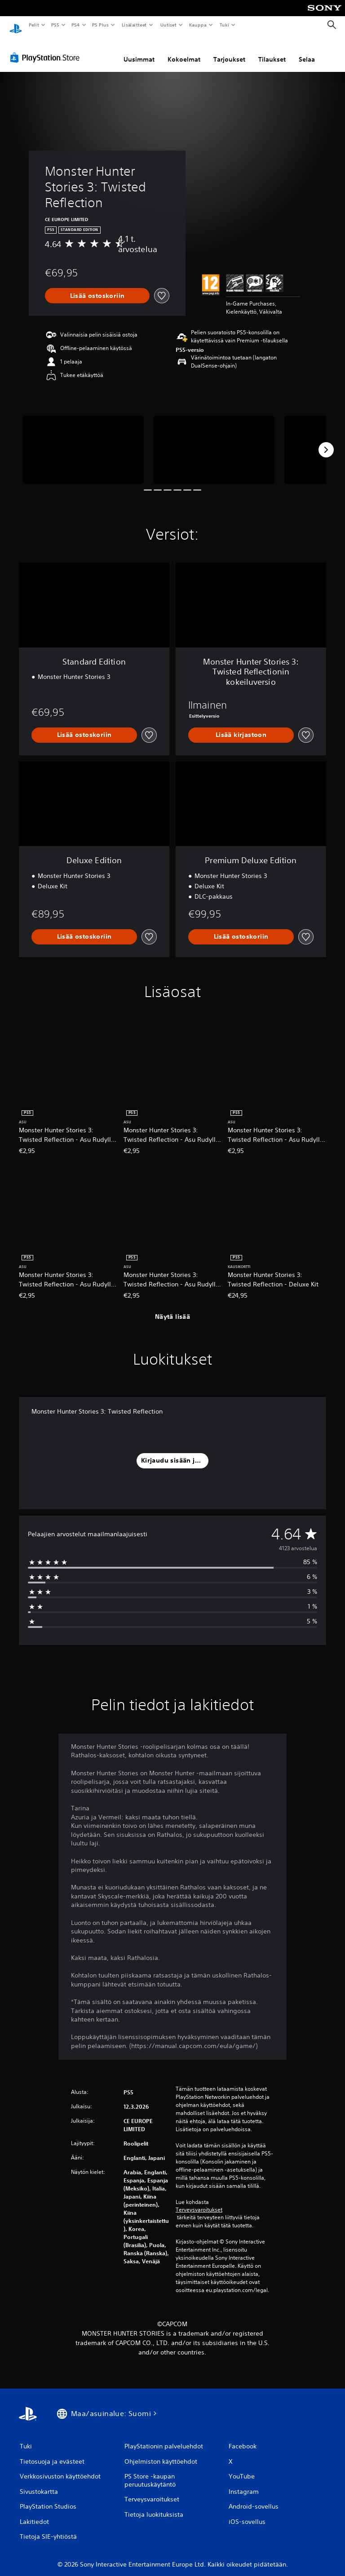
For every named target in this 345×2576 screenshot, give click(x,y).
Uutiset (168, 25)
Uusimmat (139, 51)
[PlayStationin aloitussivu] (15, 25)
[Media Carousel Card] (83, 441)
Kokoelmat (184, 51)
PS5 (55, 25)
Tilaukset (272, 51)
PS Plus (100, 25)
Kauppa (198, 25)
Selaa (307, 51)
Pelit (33, 25)
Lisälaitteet (133, 25)
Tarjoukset (229, 51)
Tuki (224, 25)
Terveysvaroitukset (199, 2201)
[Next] (326, 441)
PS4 (75, 25)
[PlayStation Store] (46, 49)
